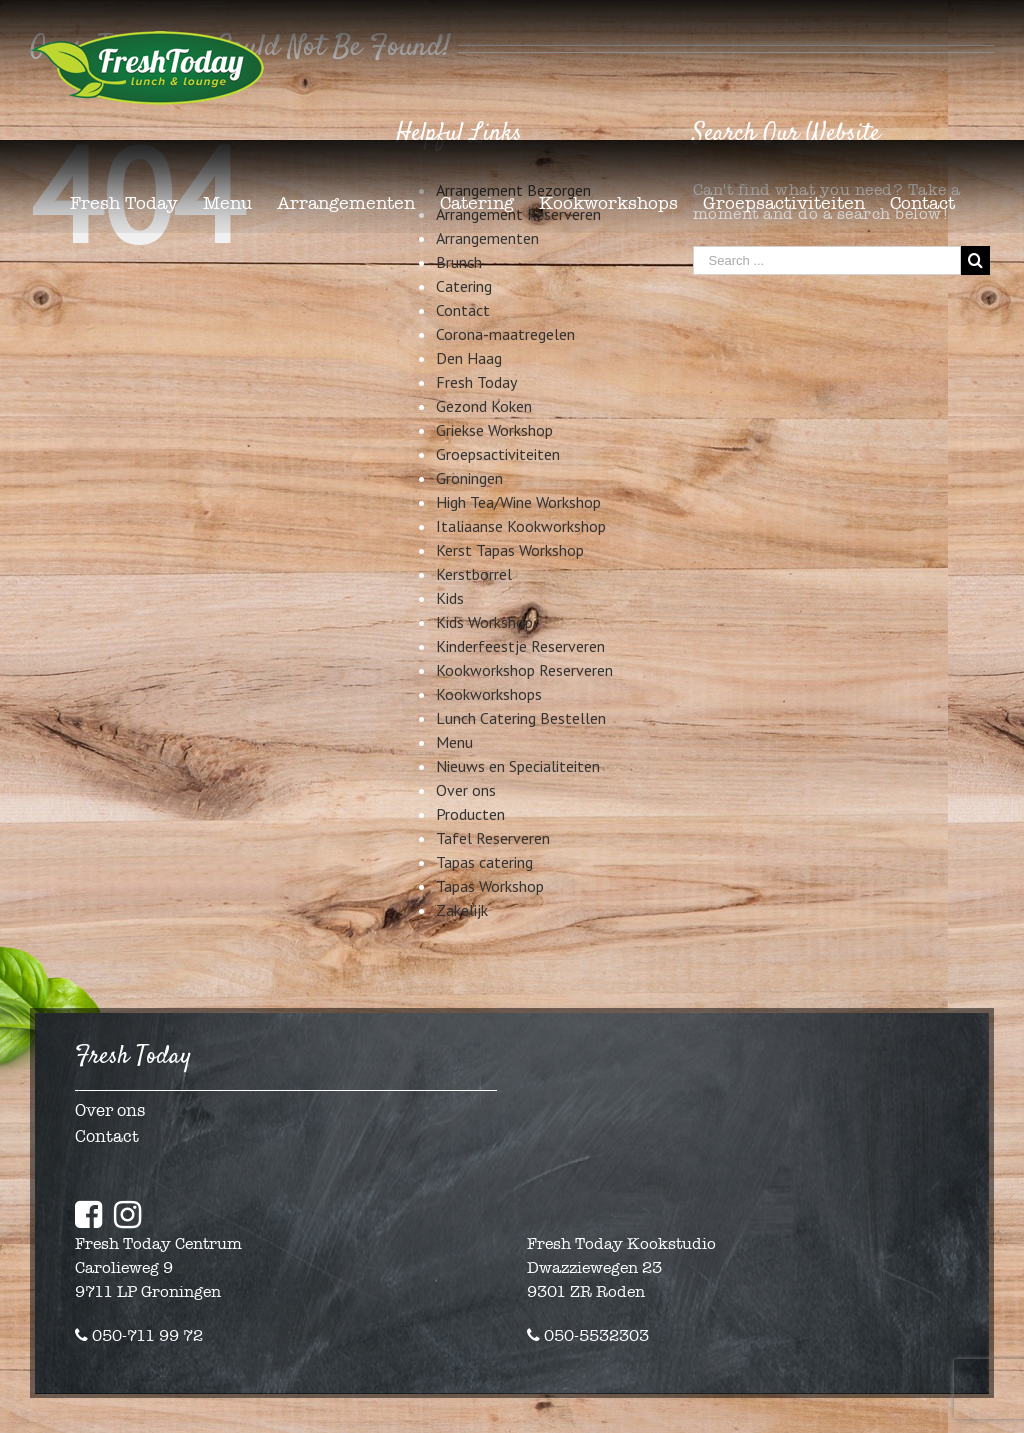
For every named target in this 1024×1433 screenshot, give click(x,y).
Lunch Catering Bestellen (521, 718)
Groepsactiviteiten (498, 454)
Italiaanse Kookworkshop (521, 526)
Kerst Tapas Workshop (510, 550)
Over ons (466, 790)
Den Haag (469, 358)
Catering (464, 286)
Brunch (459, 262)
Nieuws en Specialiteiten (518, 766)
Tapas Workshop (490, 886)
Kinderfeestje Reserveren (520, 646)
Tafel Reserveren (493, 838)
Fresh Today (476, 382)
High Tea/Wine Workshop (518, 502)
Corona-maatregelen (505, 334)
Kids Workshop (484, 622)
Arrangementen (487, 238)
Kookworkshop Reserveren (524, 670)
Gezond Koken (484, 406)
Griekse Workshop (494, 430)
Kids (450, 598)
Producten (470, 814)
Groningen (469, 478)
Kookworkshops (489, 694)
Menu (454, 742)
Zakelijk (462, 910)
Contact (463, 310)
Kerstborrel (474, 574)
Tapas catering (484, 862)
